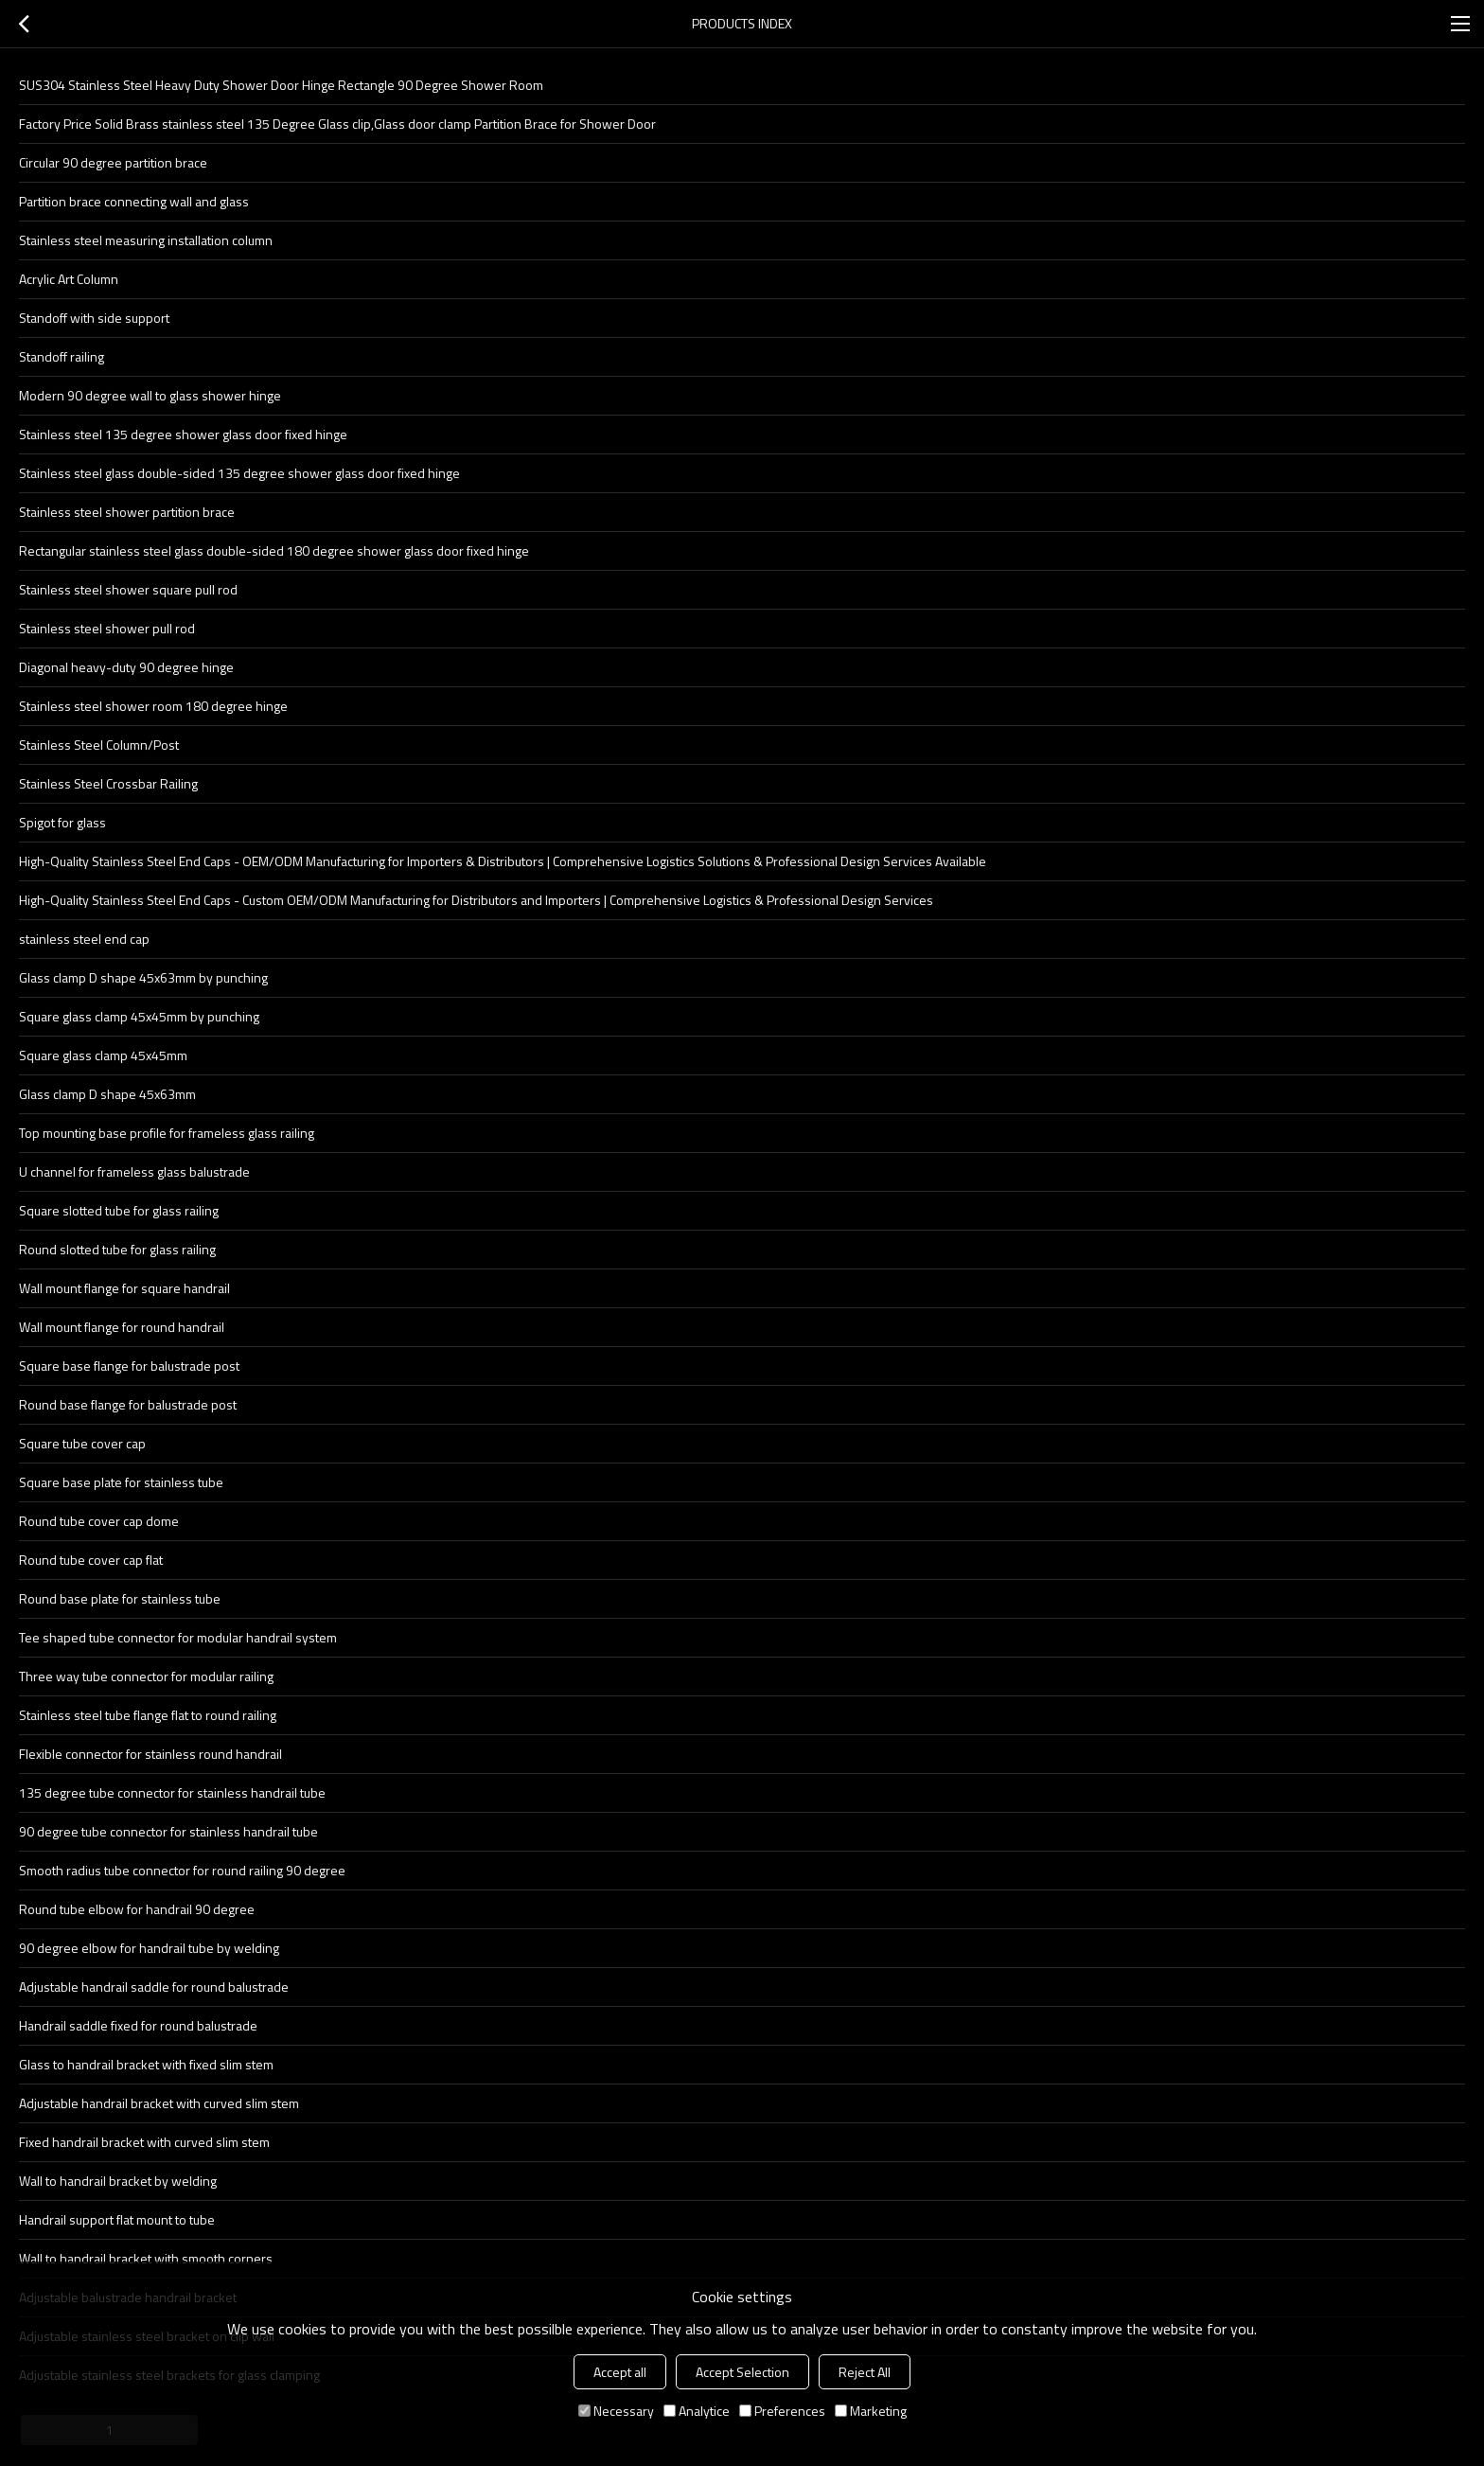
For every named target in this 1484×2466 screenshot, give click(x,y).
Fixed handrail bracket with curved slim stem (144, 2142)
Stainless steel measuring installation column (146, 240)
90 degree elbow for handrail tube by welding (149, 1948)
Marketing (871, 2411)
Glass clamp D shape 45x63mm (107, 1094)
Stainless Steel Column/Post (99, 744)
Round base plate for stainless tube (120, 1598)
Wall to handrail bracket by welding (118, 2181)
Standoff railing (61, 356)
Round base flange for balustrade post (128, 1404)
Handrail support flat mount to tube (117, 2219)
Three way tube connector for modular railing (146, 1676)
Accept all (619, 2372)
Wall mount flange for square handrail (124, 1288)
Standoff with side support (94, 318)
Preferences (782, 2411)
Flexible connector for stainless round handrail (150, 1754)
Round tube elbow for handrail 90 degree (137, 1909)
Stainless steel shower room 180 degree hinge (153, 706)
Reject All (865, 2372)
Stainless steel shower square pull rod (128, 589)
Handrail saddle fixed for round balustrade (138, 2025)
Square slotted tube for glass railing (119, 1210)
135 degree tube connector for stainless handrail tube (172, 1792)
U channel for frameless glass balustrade (134, 1171)
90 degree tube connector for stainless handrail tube (168, 1831)
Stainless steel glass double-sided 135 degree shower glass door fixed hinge (239, 473)
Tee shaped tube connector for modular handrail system (178, 1637)
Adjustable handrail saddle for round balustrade (154, 1986)
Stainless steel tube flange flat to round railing (147, 1715)
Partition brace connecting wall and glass (134, 201)
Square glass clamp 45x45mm (103, 1055)
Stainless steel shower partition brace (127, 512)
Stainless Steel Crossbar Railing (108, 783)
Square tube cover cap (82, 1443)
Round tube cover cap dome (99, 1521)
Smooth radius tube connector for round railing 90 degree (182, 1870)
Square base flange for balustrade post (129, 1365)
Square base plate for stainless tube (121, 1482)
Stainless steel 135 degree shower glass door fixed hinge (183, 434)
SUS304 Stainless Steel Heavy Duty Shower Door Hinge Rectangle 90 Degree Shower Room (281, 85)
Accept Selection (742, 2372)
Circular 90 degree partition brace (113, 162)
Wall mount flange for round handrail (121, 1327)
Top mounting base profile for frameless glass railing (166, 1133)
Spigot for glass (62, 822)
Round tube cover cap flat (91, 1560)
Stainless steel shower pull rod (107, 628)
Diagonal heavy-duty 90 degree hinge (126, 667)
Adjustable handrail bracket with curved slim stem (159, 2103)
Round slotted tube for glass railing (117, 1249)
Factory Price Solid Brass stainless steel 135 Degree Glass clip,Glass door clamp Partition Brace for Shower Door (337, 123)
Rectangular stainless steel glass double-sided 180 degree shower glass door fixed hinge (274, 550)
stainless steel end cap (84, 939)
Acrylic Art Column (68, 279)
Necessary (616, 2411)
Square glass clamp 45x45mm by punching (139, 1016)
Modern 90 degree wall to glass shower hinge (150, 395)
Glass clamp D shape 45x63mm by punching (143, 977)
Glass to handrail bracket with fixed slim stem (146, 2064)
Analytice (696, 2411)
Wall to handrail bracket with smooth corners (146, 2258)
